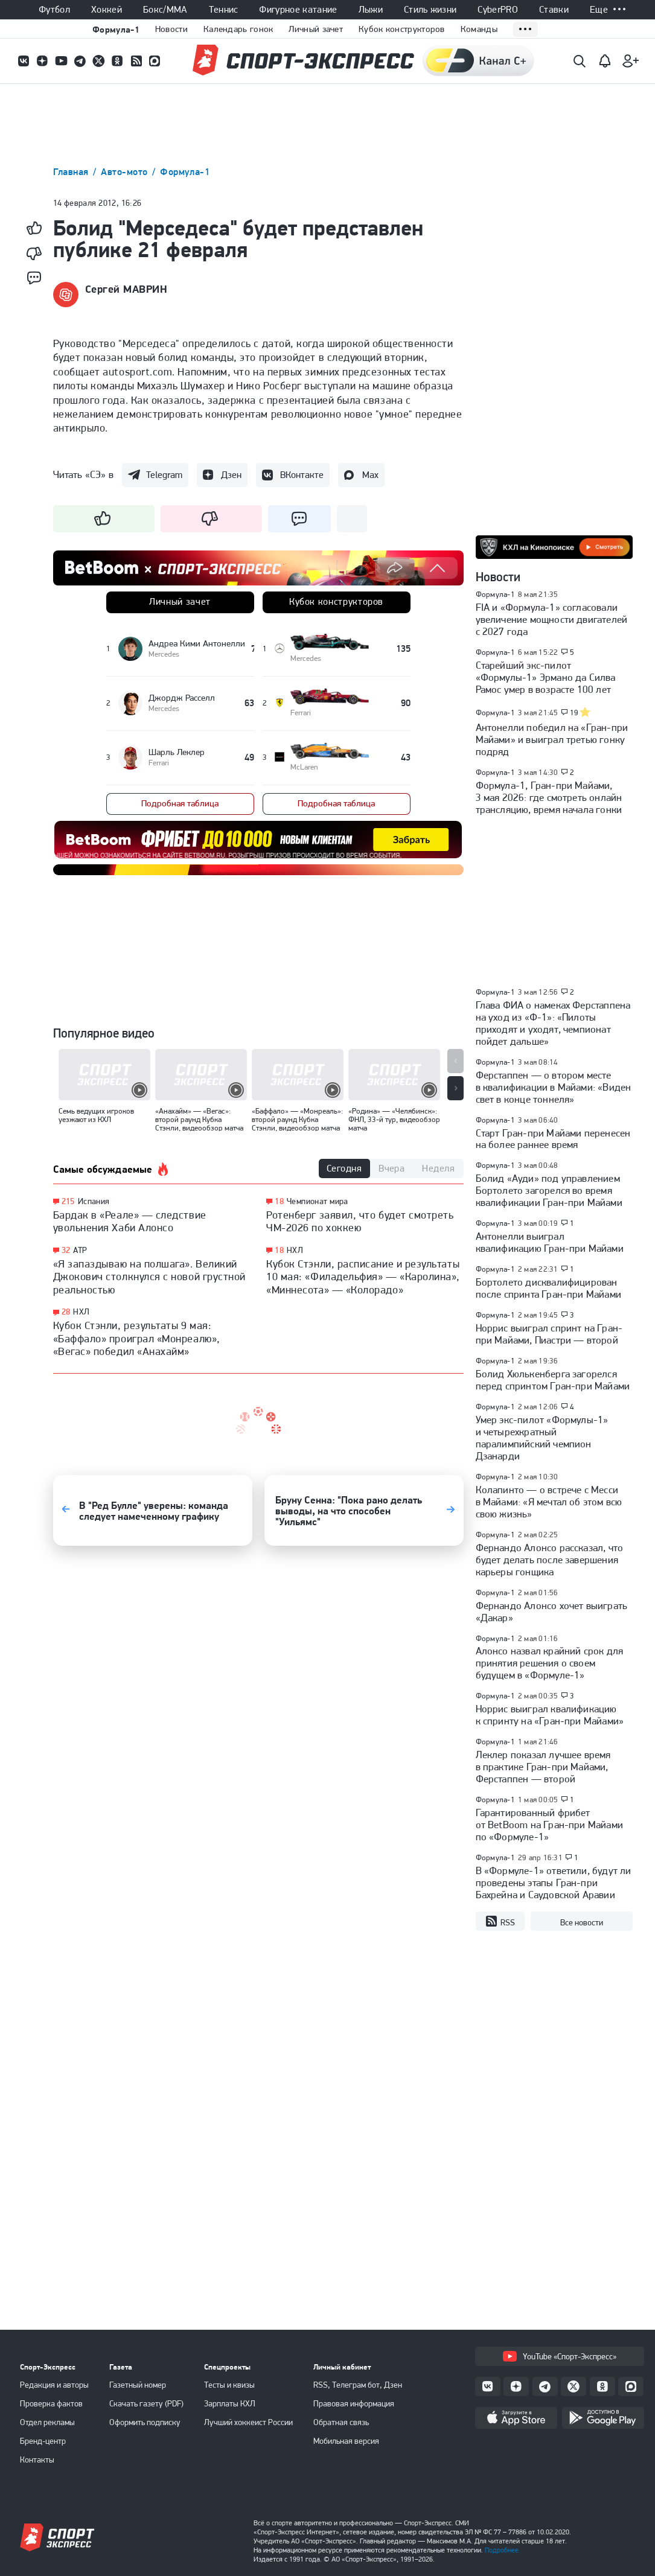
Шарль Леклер (177, 752)
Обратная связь (341, 2422)
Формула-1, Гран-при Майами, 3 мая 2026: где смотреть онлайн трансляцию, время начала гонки (549, 797)
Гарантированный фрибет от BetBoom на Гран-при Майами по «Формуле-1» (550, 1824)
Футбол (54, 9)
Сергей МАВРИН (126, 289)
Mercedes (305, 658)
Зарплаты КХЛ (229, 2403)
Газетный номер (137, 2384)
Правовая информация (353, 2403)
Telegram (164, 474)
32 (66, 1250)
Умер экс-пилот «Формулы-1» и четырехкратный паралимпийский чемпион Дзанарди (542, 1438)
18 (279, 1201)
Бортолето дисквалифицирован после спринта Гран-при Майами (549, 1288)
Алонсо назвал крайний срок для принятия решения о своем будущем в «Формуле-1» (550, 1663)
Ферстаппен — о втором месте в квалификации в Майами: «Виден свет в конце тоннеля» (553, 1087)
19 (574, 713)
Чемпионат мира (317, 1201)
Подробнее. (502, 2550)
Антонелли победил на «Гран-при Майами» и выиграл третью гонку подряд (552, 739)
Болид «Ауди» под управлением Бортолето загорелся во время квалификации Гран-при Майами (549, 1190)
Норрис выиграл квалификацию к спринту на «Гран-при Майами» (550, 1715)
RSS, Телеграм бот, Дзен (357, 2384)
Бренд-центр (43, 2441)
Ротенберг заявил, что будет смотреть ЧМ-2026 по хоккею (359, 1221)
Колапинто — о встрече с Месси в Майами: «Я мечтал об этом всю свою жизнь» (549, 1502)
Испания (94, 1201)
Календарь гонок (238, 29)
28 (66, 1311)
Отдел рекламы (47, 2422)
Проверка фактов (51, 2403)
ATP (80, 1250)
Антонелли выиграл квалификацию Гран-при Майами (550, 1242)
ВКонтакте (302, 474)
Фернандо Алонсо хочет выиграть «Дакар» (552, 1611)
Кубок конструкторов (402, 29)
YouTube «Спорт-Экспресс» (559, 2356)
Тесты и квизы (229, 2384)
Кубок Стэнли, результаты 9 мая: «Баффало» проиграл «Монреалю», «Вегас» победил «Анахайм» (136, 1338)
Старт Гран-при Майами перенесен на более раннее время (553, 1139)
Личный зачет (316, 29)
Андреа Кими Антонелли (197, 643)
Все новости (581, 1922)
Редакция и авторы (54, 2384)
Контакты (37, 2459)
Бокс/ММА (165, 9)
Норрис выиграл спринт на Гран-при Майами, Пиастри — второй (549, 1334)
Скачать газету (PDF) (146, 2403)
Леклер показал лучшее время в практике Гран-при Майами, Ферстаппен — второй (543, 1767)
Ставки (554, 9)
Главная (72, 171)
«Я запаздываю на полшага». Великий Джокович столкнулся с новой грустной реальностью (149, 1276)
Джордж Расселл (182, 697)
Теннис (223, 9)
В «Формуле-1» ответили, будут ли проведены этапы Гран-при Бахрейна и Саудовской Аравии (553, 1882)
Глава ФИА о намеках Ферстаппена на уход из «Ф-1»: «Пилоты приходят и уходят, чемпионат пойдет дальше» (553, 1023)
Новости (171, 29)
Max (370, 474)
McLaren (304, 766)
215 (68, 1201)
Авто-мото (125, 171)
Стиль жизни (430, 9)
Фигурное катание (298, 9)
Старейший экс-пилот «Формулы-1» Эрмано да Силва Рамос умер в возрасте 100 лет (546, 677)
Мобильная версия (346, 2441)
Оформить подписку (145, 2422)
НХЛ (81, 1311)
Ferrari (300, 712)
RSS (500, 1922)
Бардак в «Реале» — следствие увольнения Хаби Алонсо (129, 1221)
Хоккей (106, 9)
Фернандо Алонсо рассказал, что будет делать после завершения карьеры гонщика (550, 1559)
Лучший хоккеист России (248, 2422)
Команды (479, 29)
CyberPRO (498, 9)
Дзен (231, 474)
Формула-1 (115, 29)
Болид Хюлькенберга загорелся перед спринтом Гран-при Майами (553, 1380)
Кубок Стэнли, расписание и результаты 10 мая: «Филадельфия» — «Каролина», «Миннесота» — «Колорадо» (363, 1276)
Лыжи (371, 9)
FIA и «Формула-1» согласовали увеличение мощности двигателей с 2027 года (552, 619)
